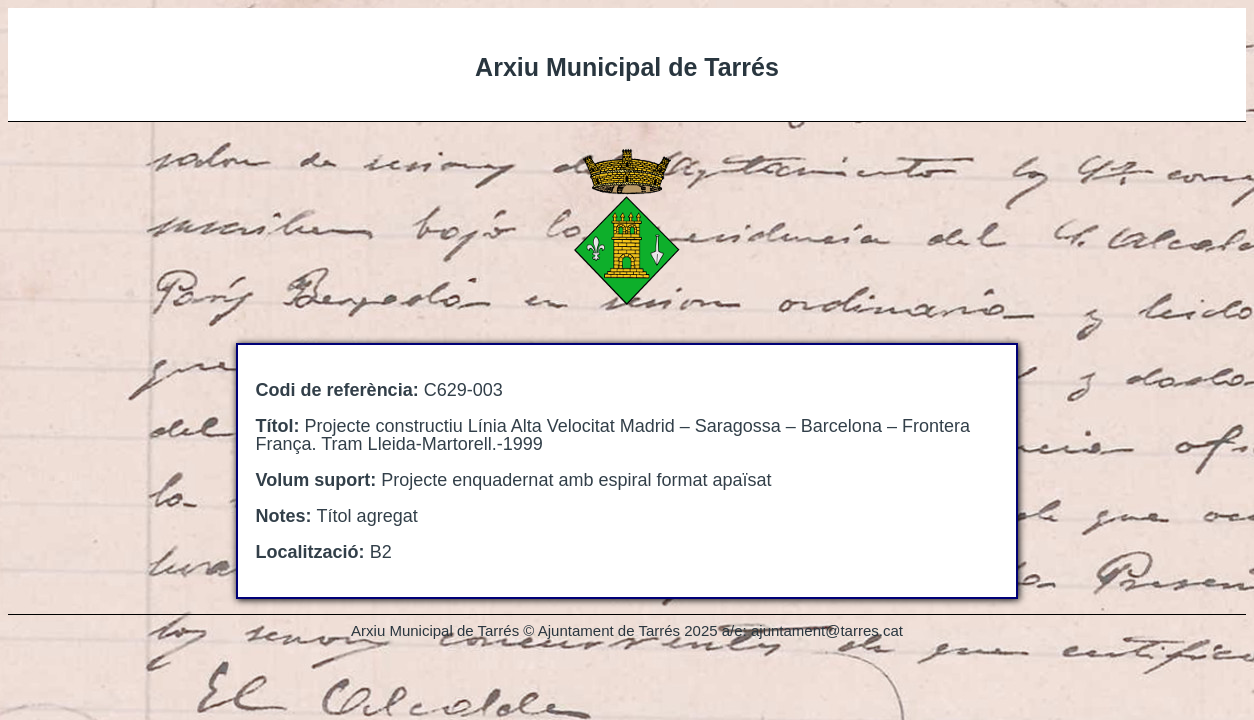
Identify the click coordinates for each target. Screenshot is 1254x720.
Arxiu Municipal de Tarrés (627, 67)
